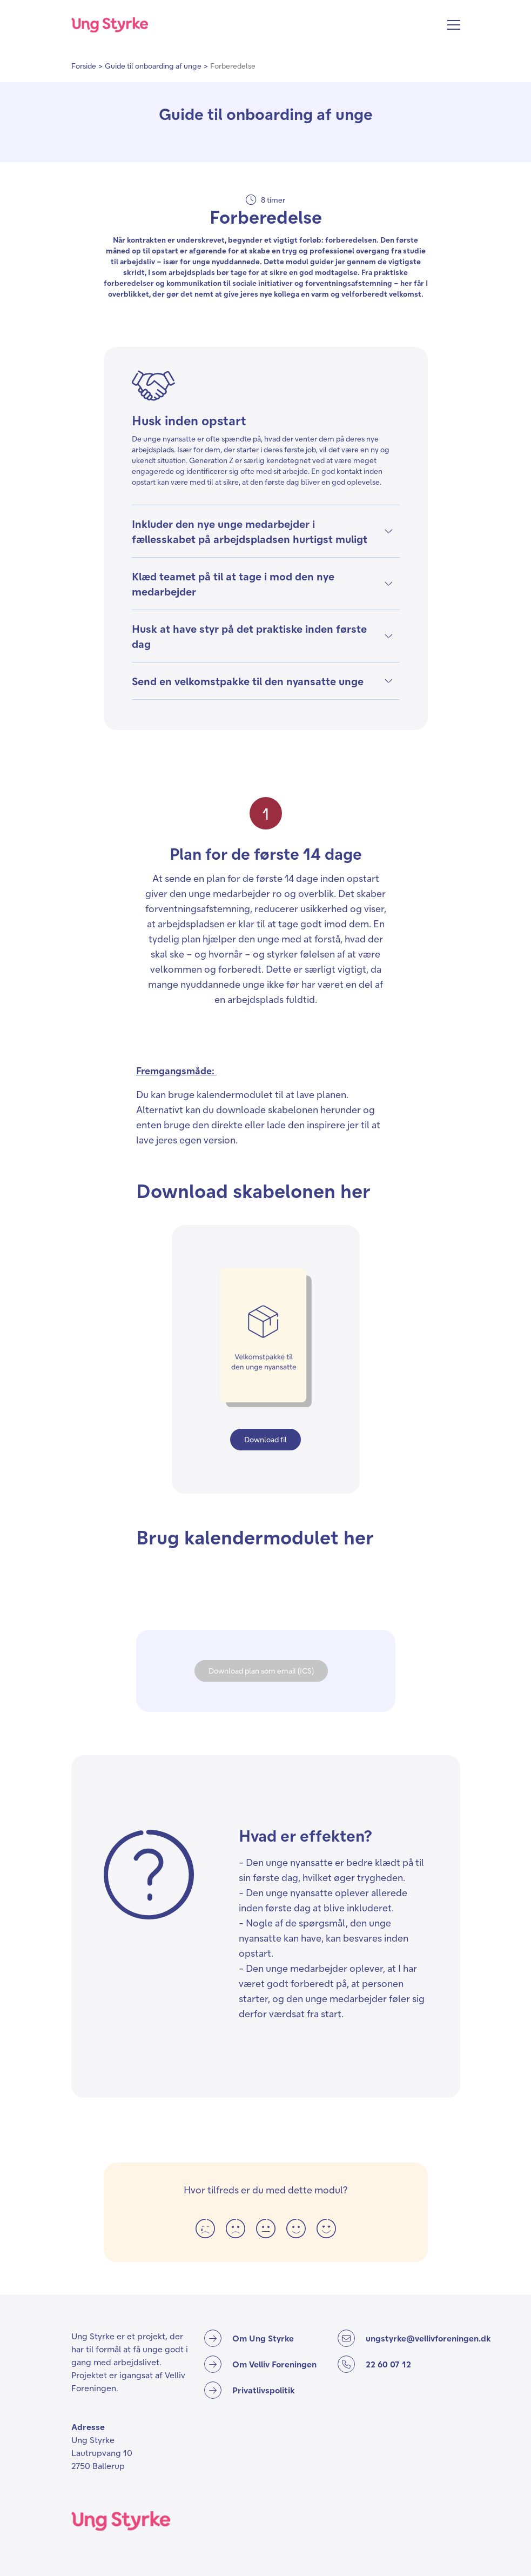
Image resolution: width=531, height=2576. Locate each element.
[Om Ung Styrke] (249, 2338)
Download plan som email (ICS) (261, 1670)
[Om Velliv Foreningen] (260, 2364)
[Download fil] (265, 1439)
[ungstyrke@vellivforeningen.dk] (414, 2338)
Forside (83, 65)
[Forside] (109, 24)
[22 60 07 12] (399, 2364)
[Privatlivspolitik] (249, 2390)
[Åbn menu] (453, 24)
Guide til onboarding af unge (153, 65)
